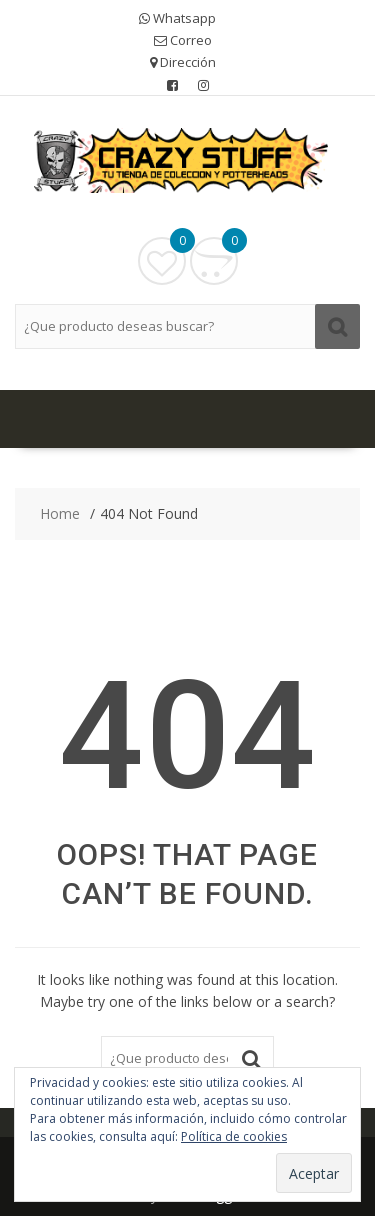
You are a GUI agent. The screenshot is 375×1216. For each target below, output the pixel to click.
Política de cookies (234, 1136)
